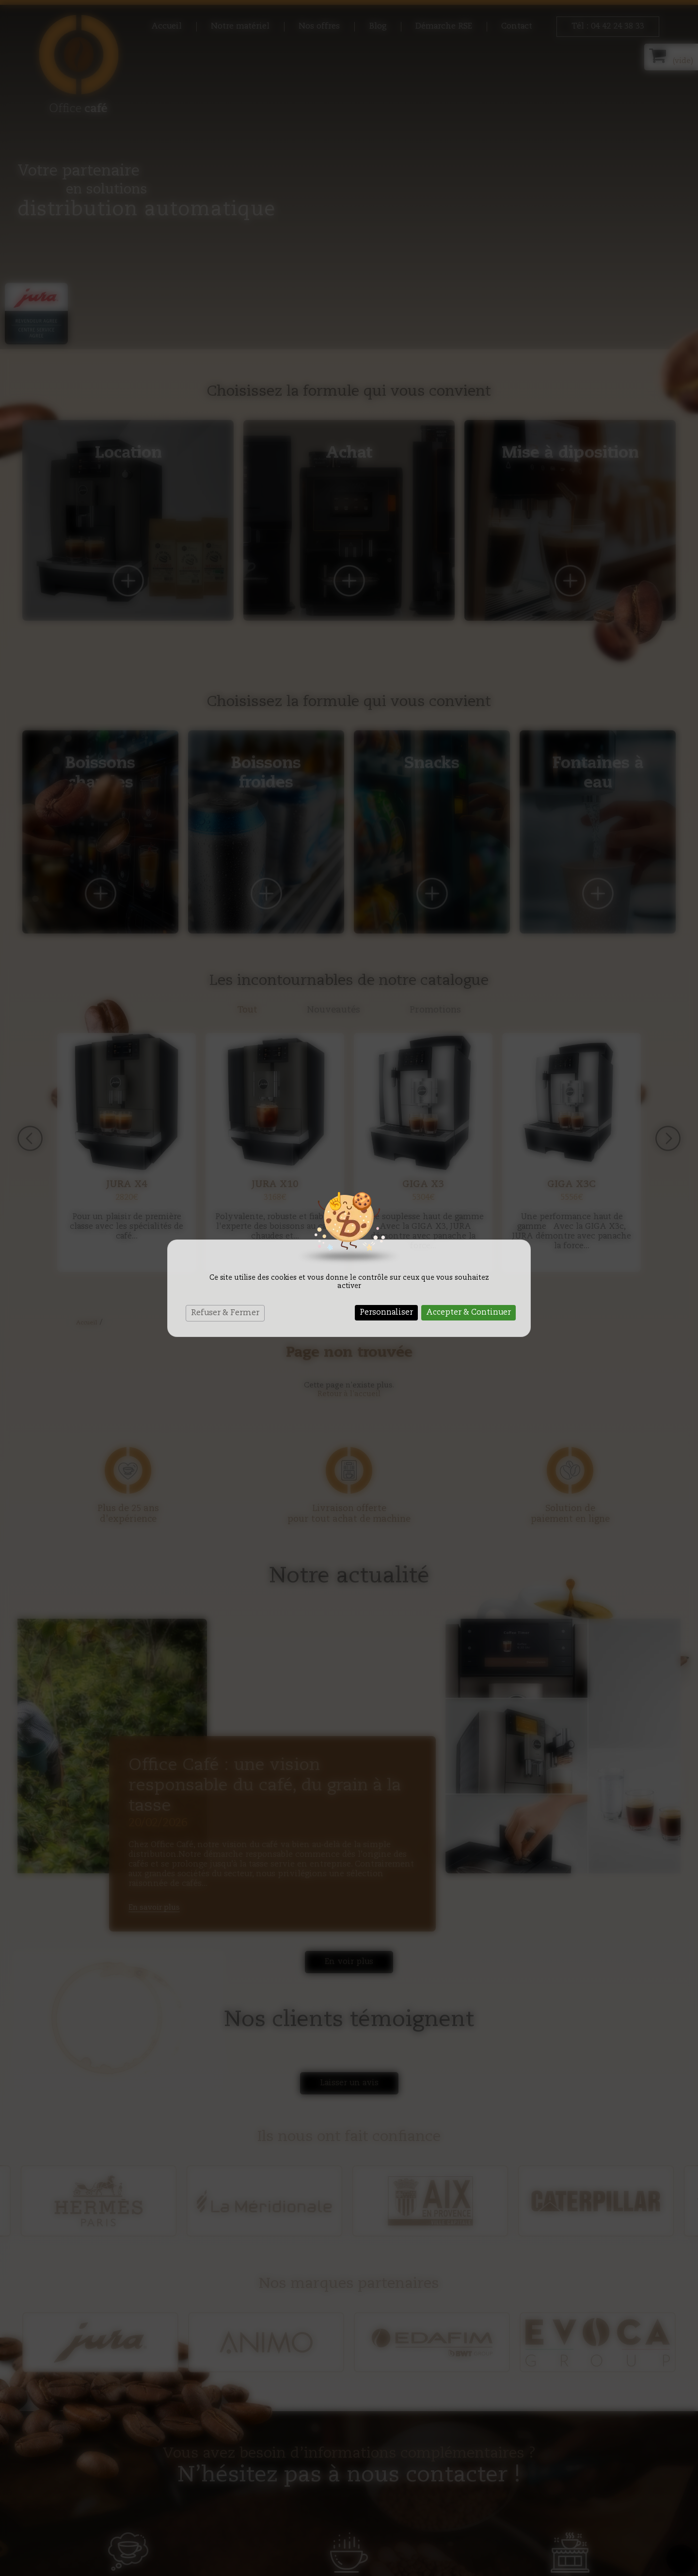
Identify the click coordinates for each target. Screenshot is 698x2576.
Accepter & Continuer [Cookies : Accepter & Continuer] (468, 1313)
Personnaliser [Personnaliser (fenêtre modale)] (386, 1313)
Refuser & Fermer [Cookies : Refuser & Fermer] (225, 1313)
